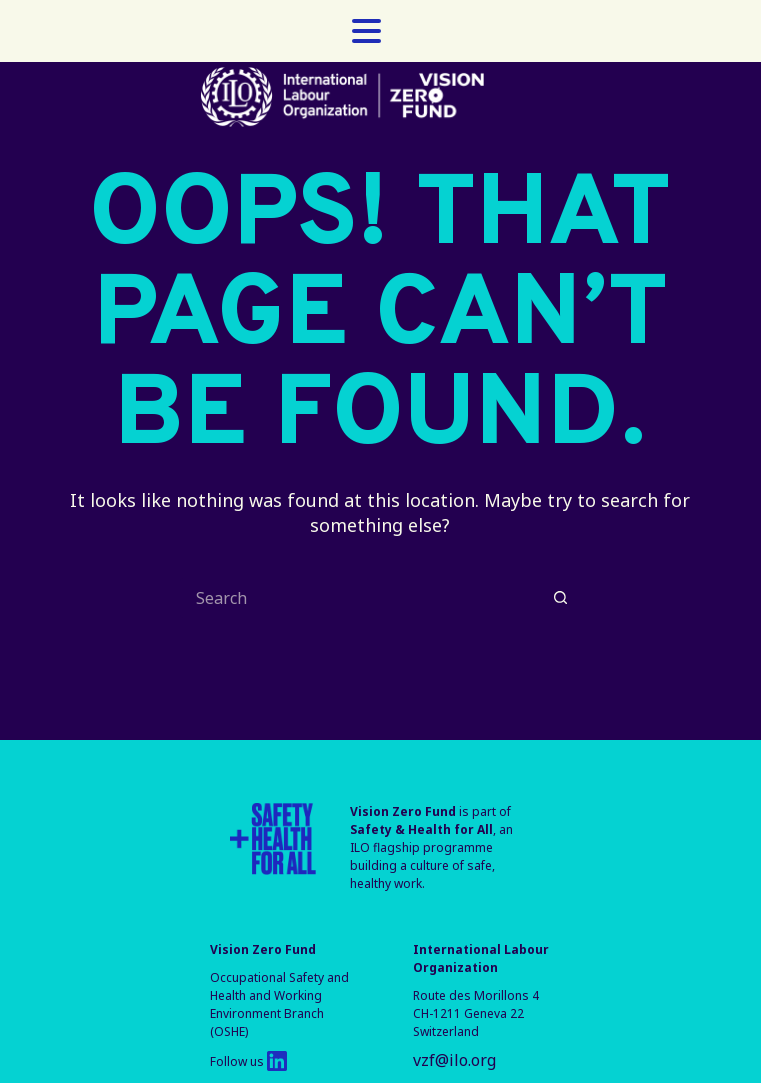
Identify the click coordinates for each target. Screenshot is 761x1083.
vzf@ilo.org (454, 1060)
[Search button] (560, 598)
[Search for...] (360, 598)
